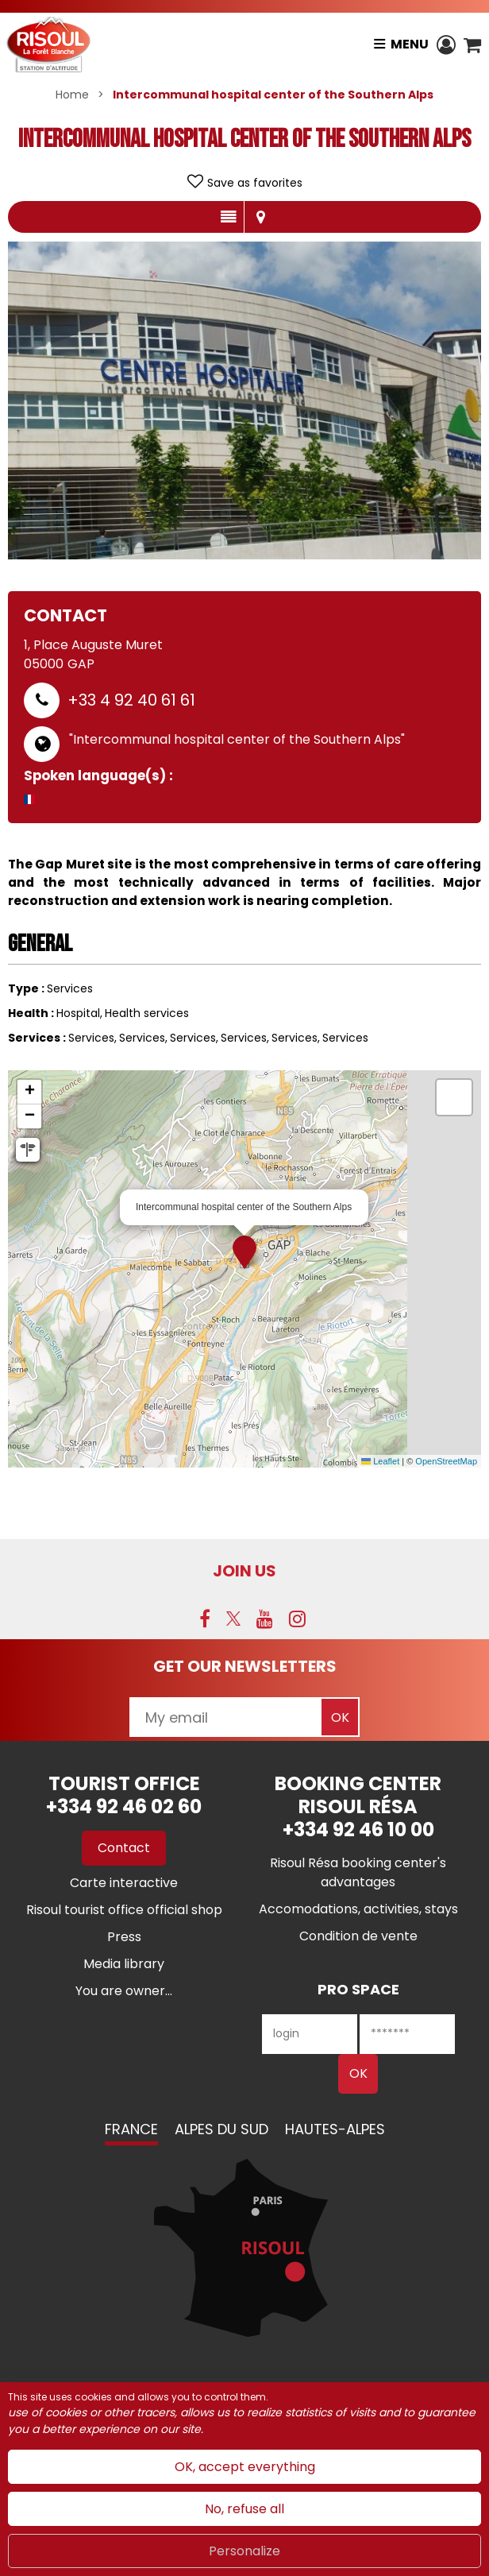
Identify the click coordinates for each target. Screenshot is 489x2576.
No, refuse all (244, 2509)
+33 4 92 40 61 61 (131, 700)
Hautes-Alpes (335, 2129)
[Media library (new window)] (123, 1964)
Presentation (228, 217)
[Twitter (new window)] (233, 1618)
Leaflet (380, 1461)
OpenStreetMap (446, 1461)
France (131, 2129)
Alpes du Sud (221, 2129)
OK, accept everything (245, 2467)
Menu (410, 44)
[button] (472, 44)
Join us (244, 1571)
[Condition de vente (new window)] (358, 1936)
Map (260, 217)
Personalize (244, 2551)
